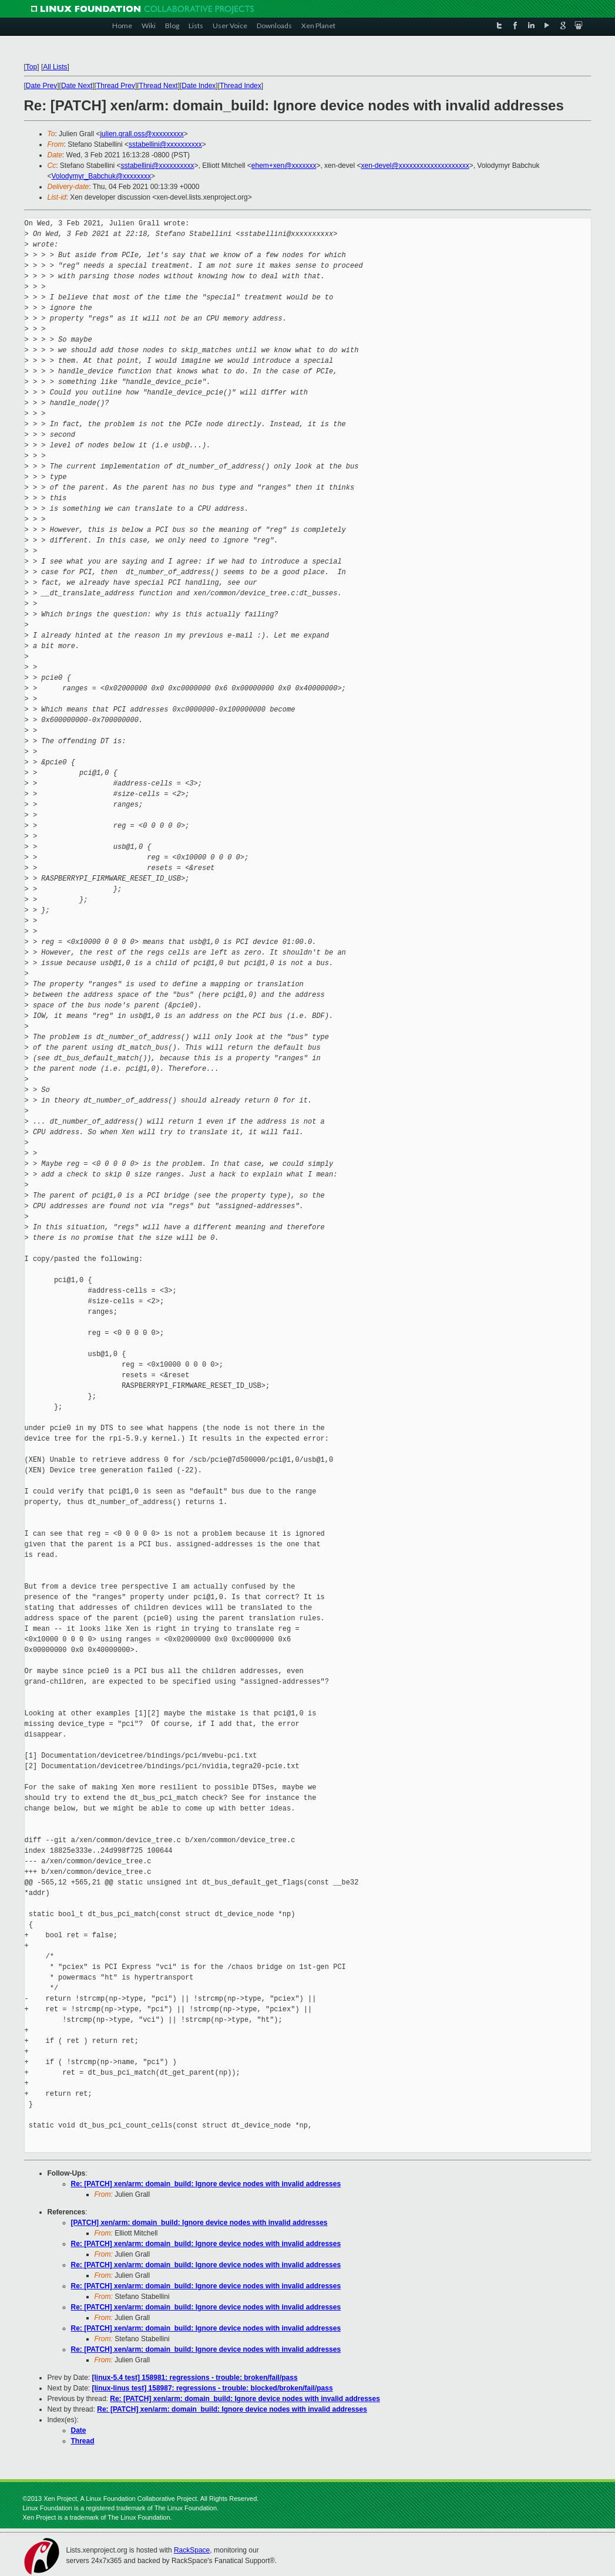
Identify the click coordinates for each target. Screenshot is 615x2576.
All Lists (55, 67)
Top (31, 67)
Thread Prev (115, 86)
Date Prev (41, 86)
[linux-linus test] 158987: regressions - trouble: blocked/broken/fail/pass (212, 2388)
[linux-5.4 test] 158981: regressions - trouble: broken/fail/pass (195, 2377)
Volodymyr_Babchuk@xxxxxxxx (102, 176)
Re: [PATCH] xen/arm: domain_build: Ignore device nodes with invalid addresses (206, 2184)
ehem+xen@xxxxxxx (284, 165)
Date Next (76, 86)
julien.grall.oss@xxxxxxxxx (141, 134)
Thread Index (240, 86)
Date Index (199, 86)
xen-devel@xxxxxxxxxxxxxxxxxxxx (415, 165)
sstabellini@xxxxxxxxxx (165, 144)
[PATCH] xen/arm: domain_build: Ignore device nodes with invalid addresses (199, 2222)
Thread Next (158, 86)
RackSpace (192, 2550)
